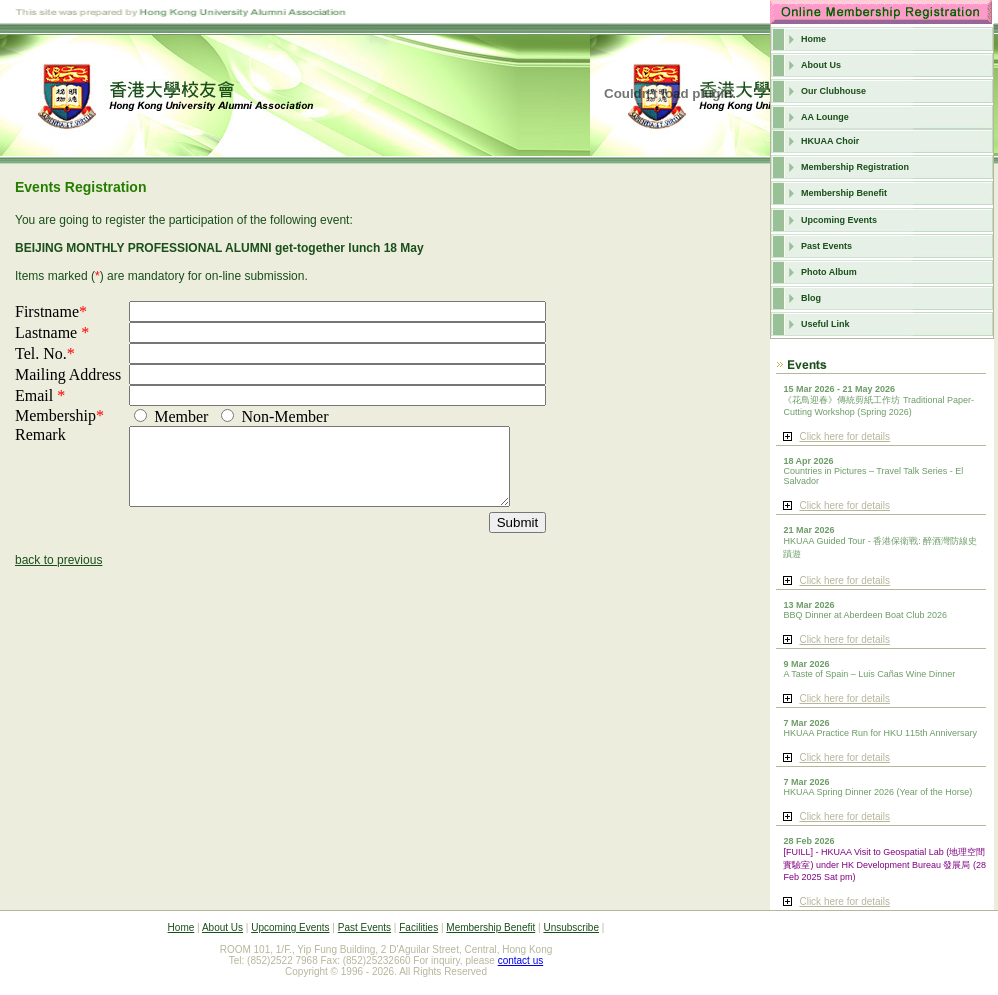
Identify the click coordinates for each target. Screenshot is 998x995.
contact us (521, 960)
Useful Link (825, 324)
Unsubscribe (571, 927)
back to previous (58, 575)
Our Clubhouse (833, 91)
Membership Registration (855, 167)
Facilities (418, 927)
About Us (821, 65)
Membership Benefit (844, 193)
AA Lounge (825, 117)
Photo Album (829, 272)
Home (813, 39)
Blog (811, 298)
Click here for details (844, 436)
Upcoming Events (839, 220)
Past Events (826, 246)
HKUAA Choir (830, 141)
